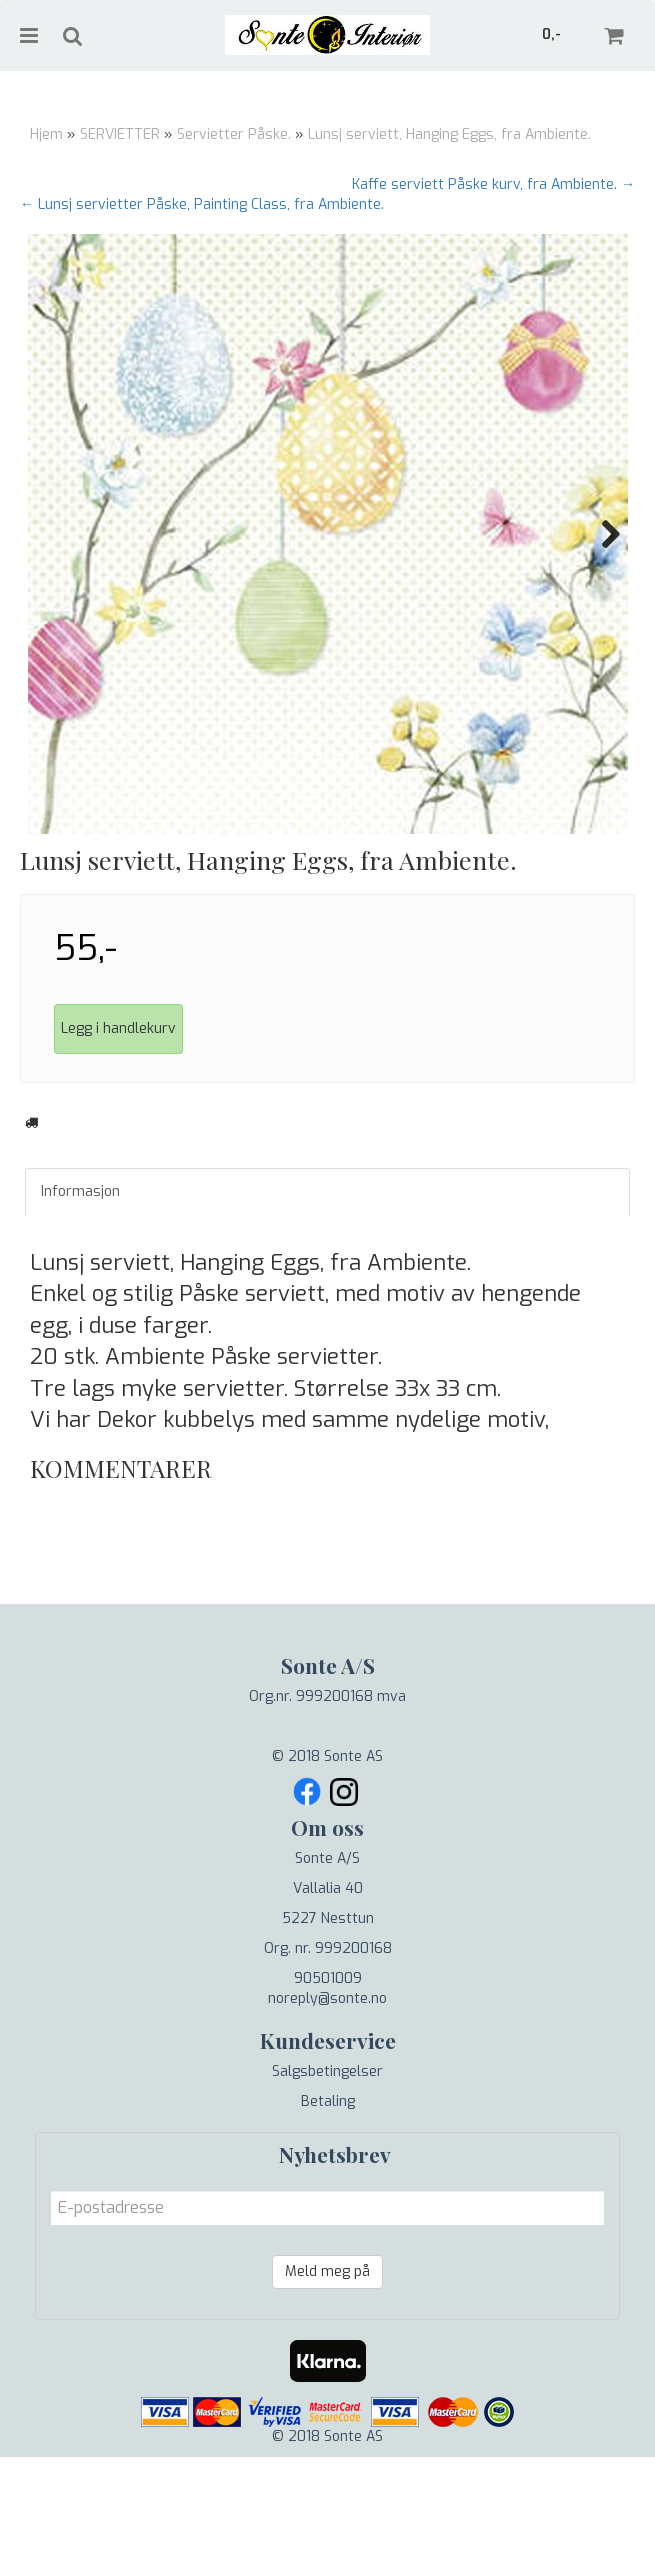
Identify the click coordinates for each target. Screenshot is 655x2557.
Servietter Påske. (234, 134)
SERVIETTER (120, 134)
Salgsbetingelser (327, 2171)
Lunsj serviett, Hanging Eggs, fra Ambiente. (449, 134)
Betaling (328, 2201)
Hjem (46, 134)
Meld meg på (327, 2371)
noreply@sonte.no (327, 2098)
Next (601, 534)
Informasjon (80, 1291)
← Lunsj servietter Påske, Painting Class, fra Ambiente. (202, 204)
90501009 (328, 2078)
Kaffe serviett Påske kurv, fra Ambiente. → (493, 184)
